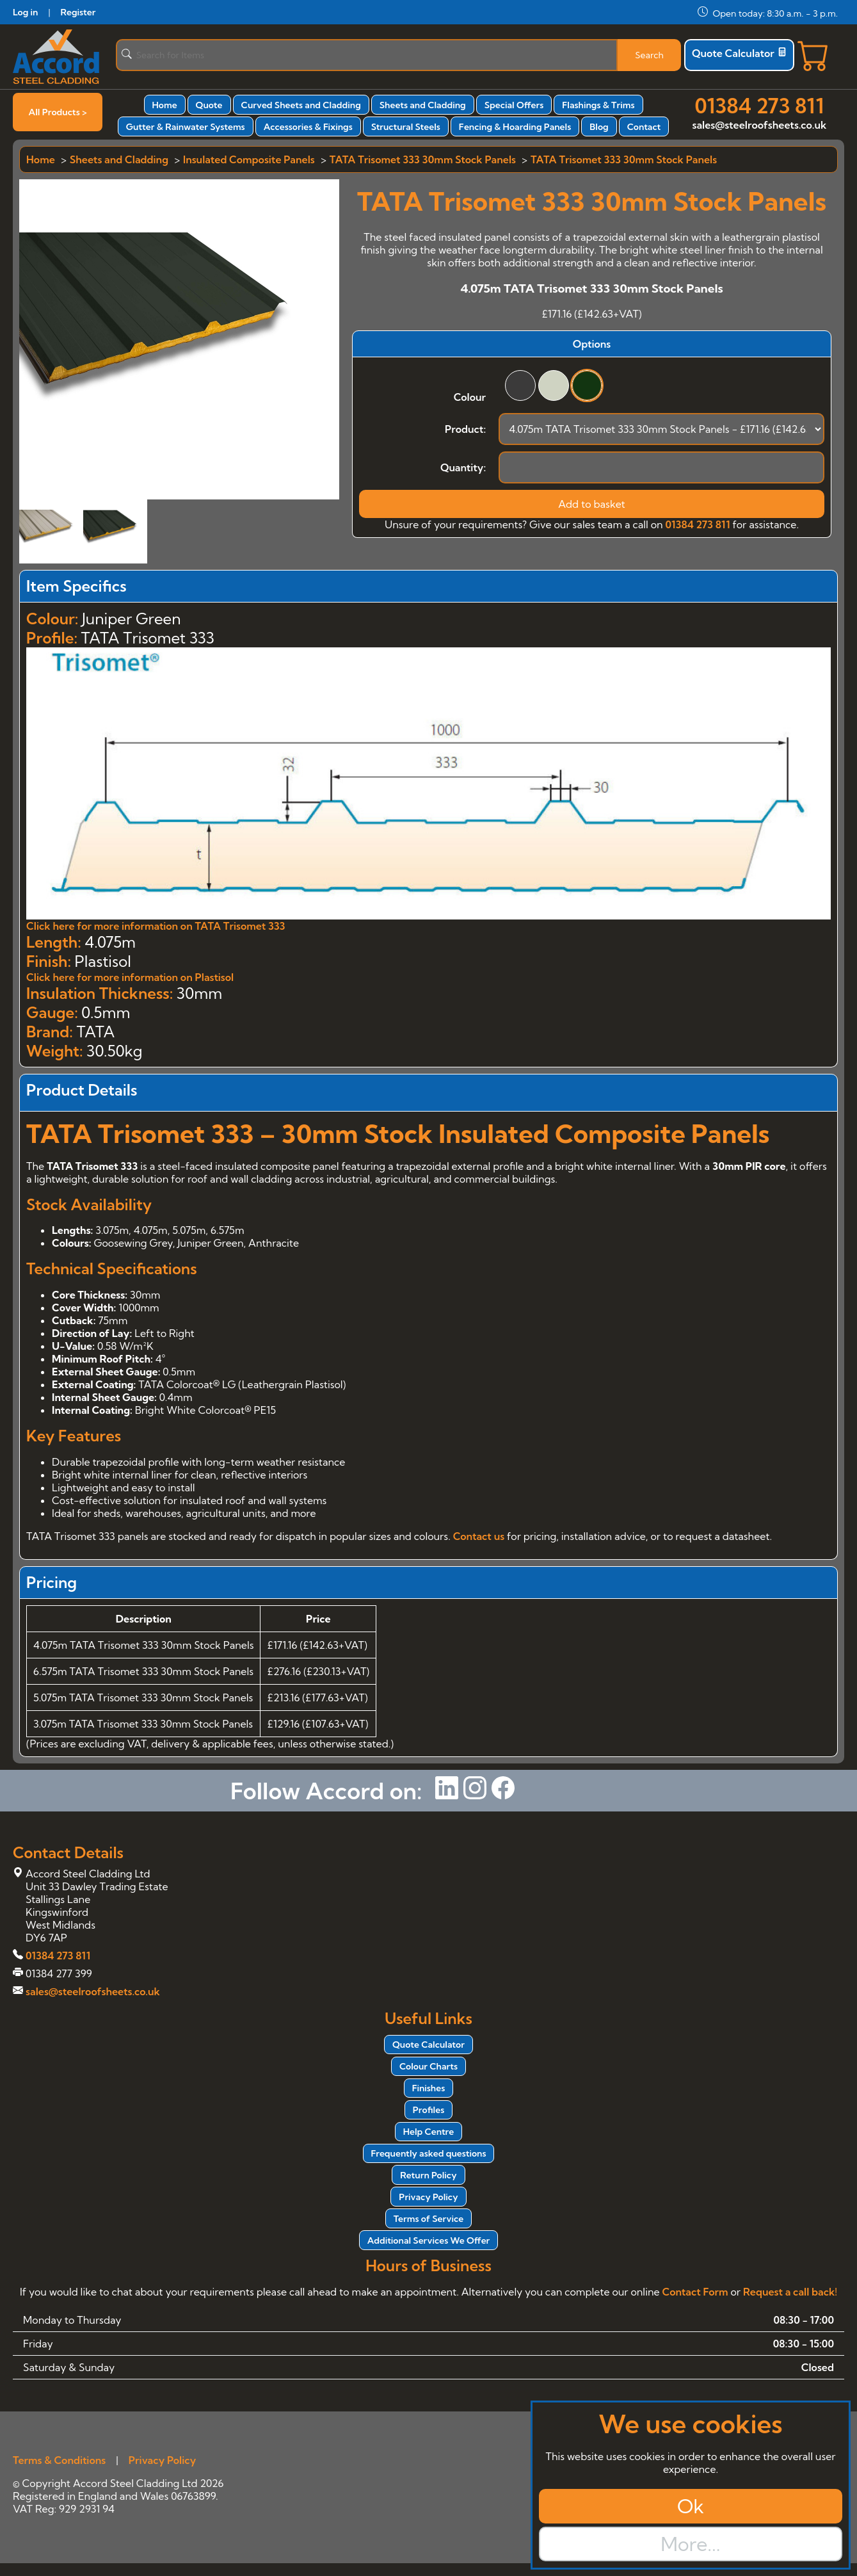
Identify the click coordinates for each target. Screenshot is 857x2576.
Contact (644, 127)
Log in (25, 12)
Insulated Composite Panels (249, 159)
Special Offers (514, 105)
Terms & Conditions (59, 2460)
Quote (209, 105)
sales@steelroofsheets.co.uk (759, 124)
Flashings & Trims (598, 105)
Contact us (478, 1536)
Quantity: (463, 467)
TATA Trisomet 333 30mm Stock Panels (423, 159)
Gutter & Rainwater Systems (185, 127)
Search (649, 55)
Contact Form (695, 2291)
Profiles (428, 2110)
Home (164, 105)
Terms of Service (428, 2218)
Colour (470, 397)
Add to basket (591, 504)
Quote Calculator (739, 53)
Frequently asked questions (428, 2153)
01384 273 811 (759, 105)
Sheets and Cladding (423, 105)
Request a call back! (790, 2291)
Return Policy (428, 2175)
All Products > (58, 112)
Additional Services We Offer (428, 2240)
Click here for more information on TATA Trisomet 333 (155, 925)
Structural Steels (405, 127)
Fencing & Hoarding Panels (515, 127)
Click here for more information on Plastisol (130, 977)
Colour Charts (428, 2066)
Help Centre (428, 2131)
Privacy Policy (428, 2197)
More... (690, 2544)
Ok (690, 2506)
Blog (598, 127)
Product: (465, 429)
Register (78, 12)
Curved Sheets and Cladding (301, 105)
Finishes (428, 2088)
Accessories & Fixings (308, 127)
